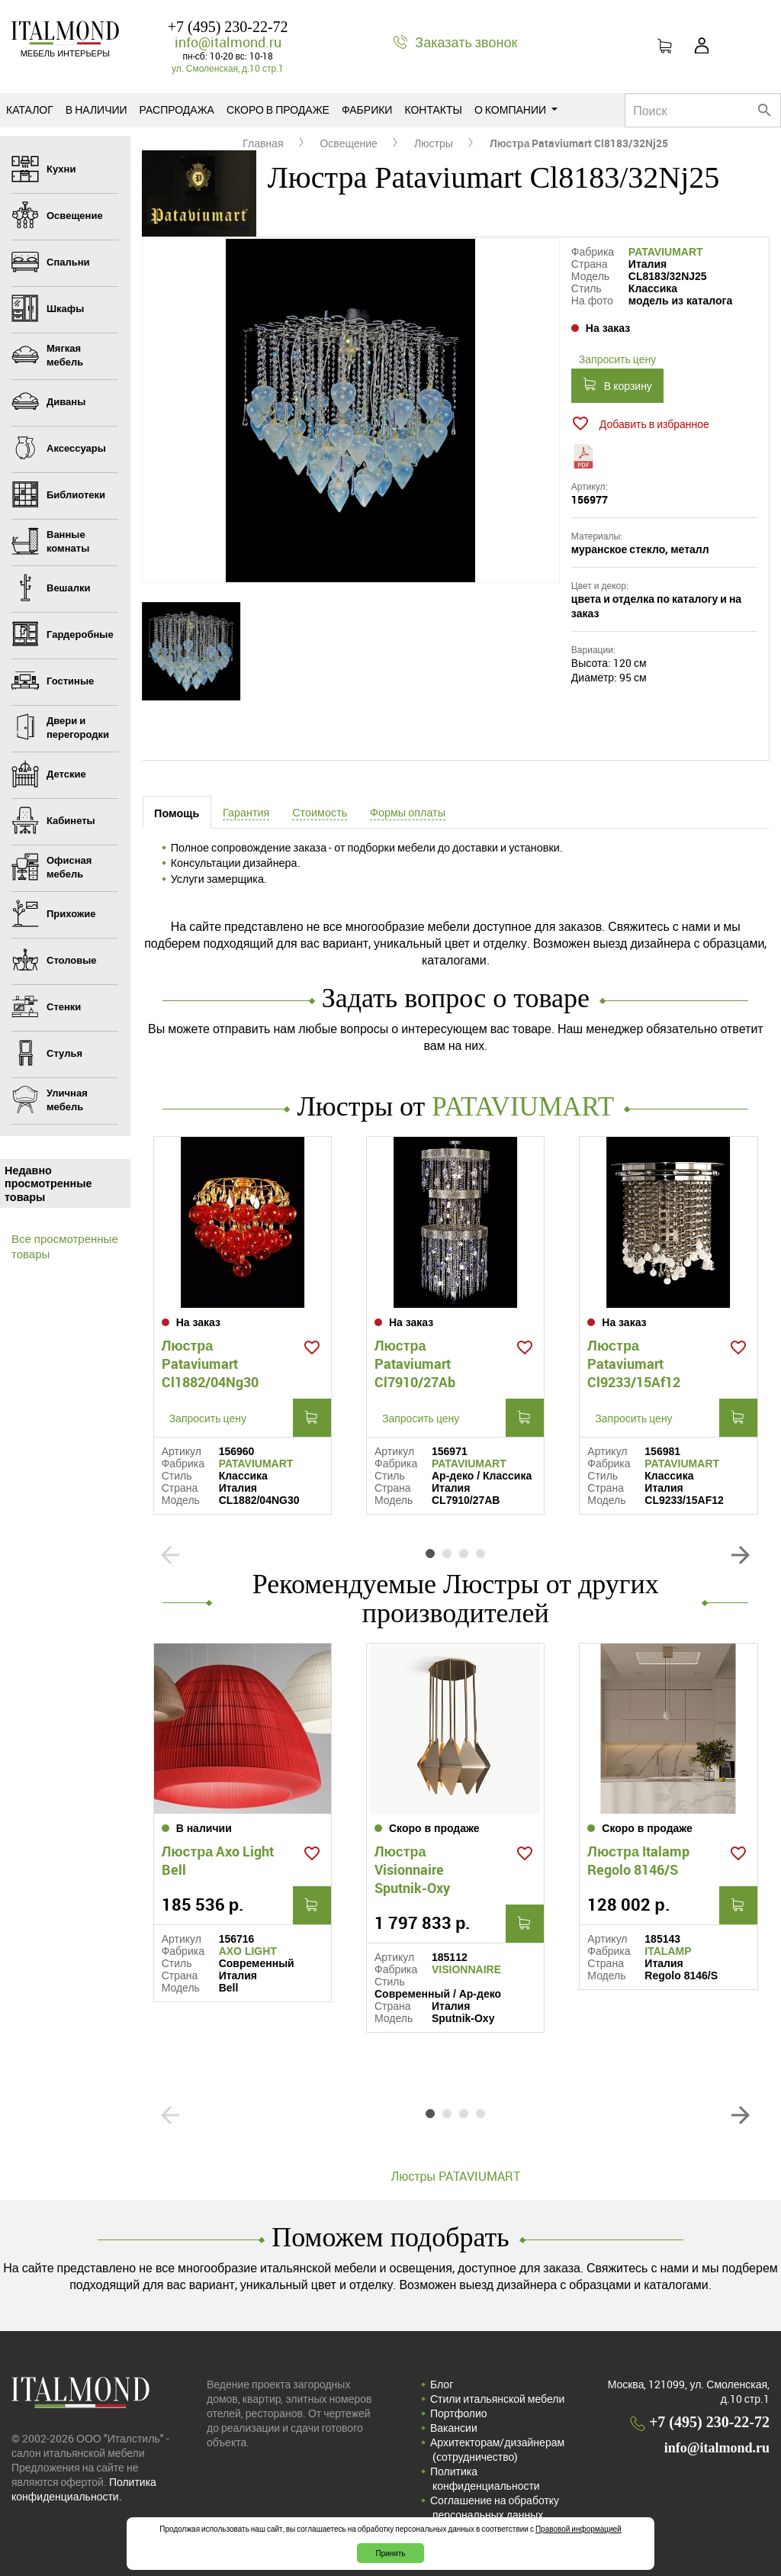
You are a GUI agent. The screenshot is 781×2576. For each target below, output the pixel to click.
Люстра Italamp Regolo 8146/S (638, 1855)
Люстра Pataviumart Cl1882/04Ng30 (210, 1360)
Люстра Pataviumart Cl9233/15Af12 (633, 1360)
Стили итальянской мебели (497, 2393)
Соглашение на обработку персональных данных (494, 2501)
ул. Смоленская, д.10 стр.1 (228, 68)
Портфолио (458, 2408)
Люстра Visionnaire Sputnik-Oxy (412, 1864)
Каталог (29, 109)
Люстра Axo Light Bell (218, 1855)
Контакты (433, 109)
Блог (441, 2379)
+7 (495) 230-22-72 (228, 26)
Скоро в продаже (278, 109)
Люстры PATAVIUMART (455, 2170)
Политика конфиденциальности (485, 2472)
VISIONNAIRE (466, 1964)
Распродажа (177, 109)
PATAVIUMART (665, 252)
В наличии (96, 109)
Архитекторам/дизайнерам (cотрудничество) (497, 2443)
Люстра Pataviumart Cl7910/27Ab (414, 1360)
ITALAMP (667, 1946)
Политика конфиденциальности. (83, 2483)
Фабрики (367, 109)
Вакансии (453, 2422)
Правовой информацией (578, 2528)
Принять (390, 2553)
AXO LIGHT (248, 1946)
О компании (516, 109)
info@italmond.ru (228, 42)
